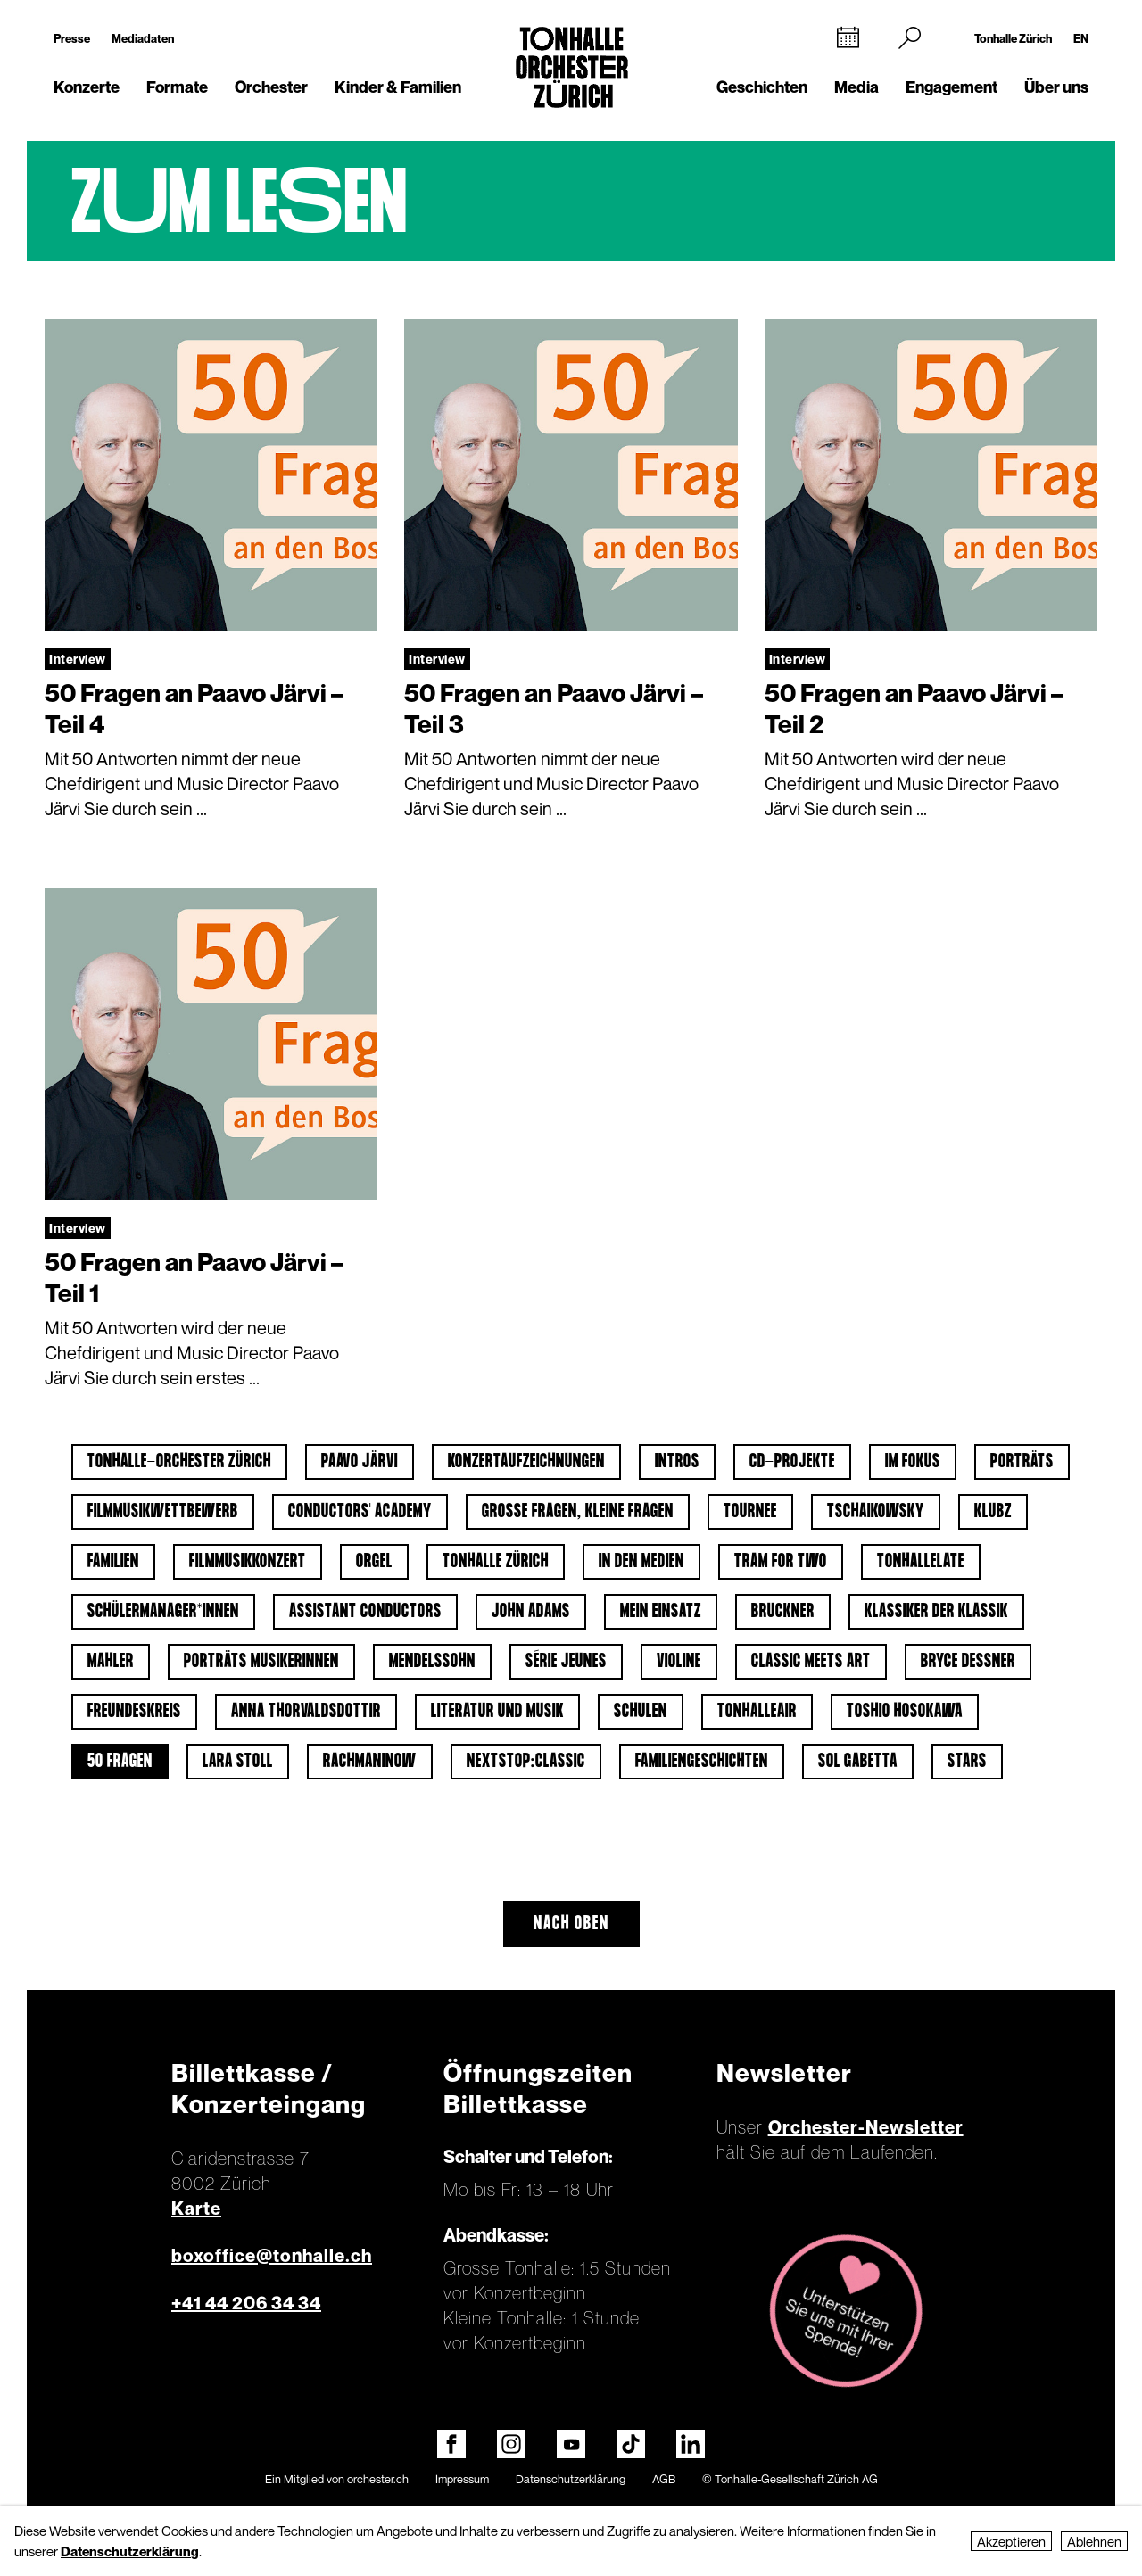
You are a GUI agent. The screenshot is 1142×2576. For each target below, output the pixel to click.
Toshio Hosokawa (905, 1711)
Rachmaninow (370, 1761)
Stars (967, 1761)
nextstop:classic (526, 1761)
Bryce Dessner (968, 1661)
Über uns (1056, 87)
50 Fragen (120, 1761)
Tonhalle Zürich (1013, 38)
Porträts (1022, 1462)
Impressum (462, 2479)
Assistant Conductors (365, 1611)
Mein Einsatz (660, 1611)
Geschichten (761, 87)
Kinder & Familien (398, 87)
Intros (677, 1462)
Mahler (110, 1661)
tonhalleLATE (920, 1562)
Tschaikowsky (875, 1512)
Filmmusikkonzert (247, 1562)
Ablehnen (1094, 2541)
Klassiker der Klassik (936, 1611)
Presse (72, 38)
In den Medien (641, 1562)
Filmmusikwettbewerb (162, 1512)
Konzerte (87, 87)
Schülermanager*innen (163, 1611)
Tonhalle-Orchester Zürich (179, 1462)
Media (856, 87)
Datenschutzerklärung (570, 2479)
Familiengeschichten (701, 1761)
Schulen (640, 1711)
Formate (177, 87)
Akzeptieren (1011, 2541)
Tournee (750, 1512)
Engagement (951, 87)
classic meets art (811, 1661)
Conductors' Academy (360, 1512)
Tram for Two (780, 1562)
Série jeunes (566, 1661)
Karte (196, 2208)
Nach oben (571, 1924)
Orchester (271, 87)
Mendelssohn (432, 1661)
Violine (679, 1661)
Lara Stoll (238, 1761)
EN (1080, 38)
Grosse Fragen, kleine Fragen (578, 1512)
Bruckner (783, 1611)
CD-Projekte (792, 1462)
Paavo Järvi (359, 1462)
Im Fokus (912, 1462)
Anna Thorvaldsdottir (306, 1711)
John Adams (531, 1611)
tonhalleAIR (757, 1711)
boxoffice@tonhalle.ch (271, 2255)
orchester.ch (378, 2479)
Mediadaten (143, 38)
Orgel (374, 1562)
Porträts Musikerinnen (261, 1661)
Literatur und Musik (497, 1711)
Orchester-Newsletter (866, 2127)
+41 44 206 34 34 (246, 2303)
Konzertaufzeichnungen (526, 1462)
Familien (113, 1562)
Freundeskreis (134, 1711)
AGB (663, 2479)
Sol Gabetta (858, 1761)
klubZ (993, 1512)
